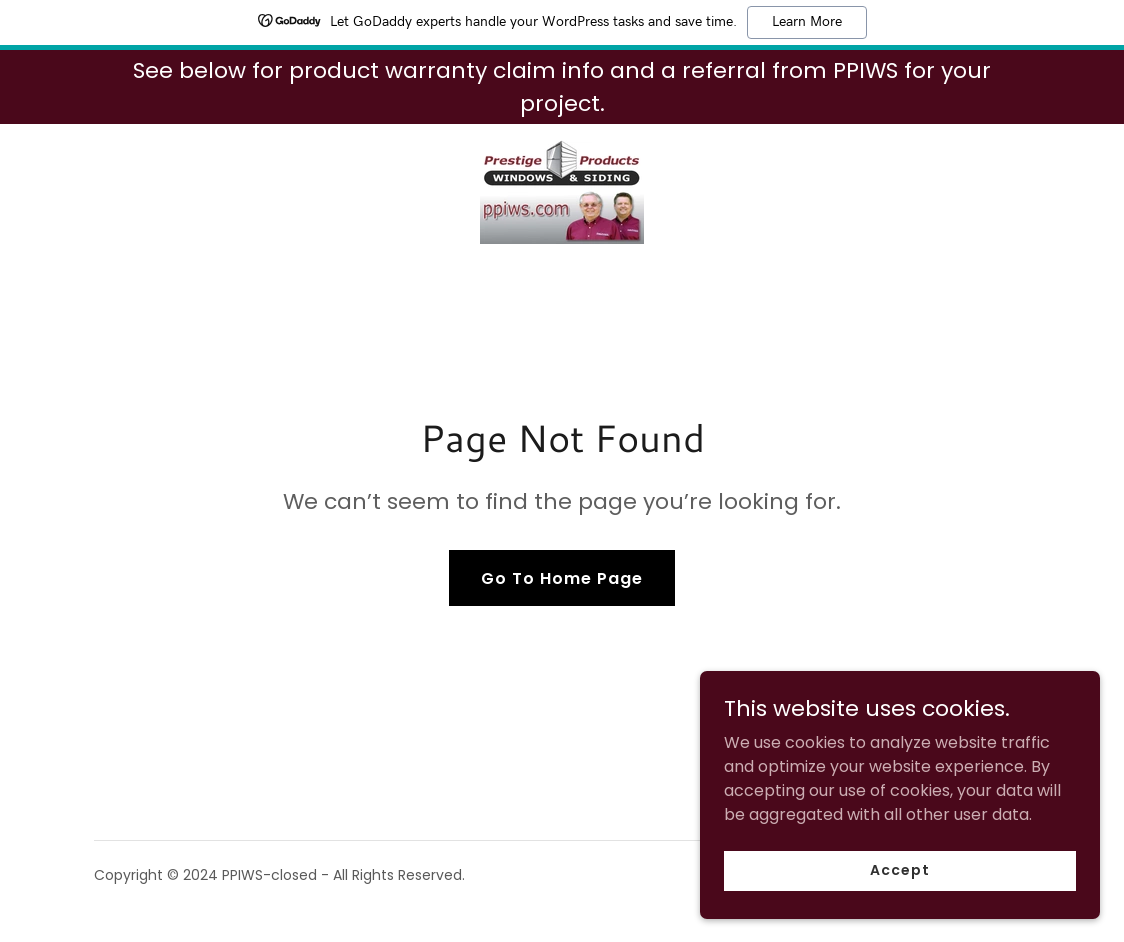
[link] (562, 190)
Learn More (807, 22)
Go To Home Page (562, 578)
